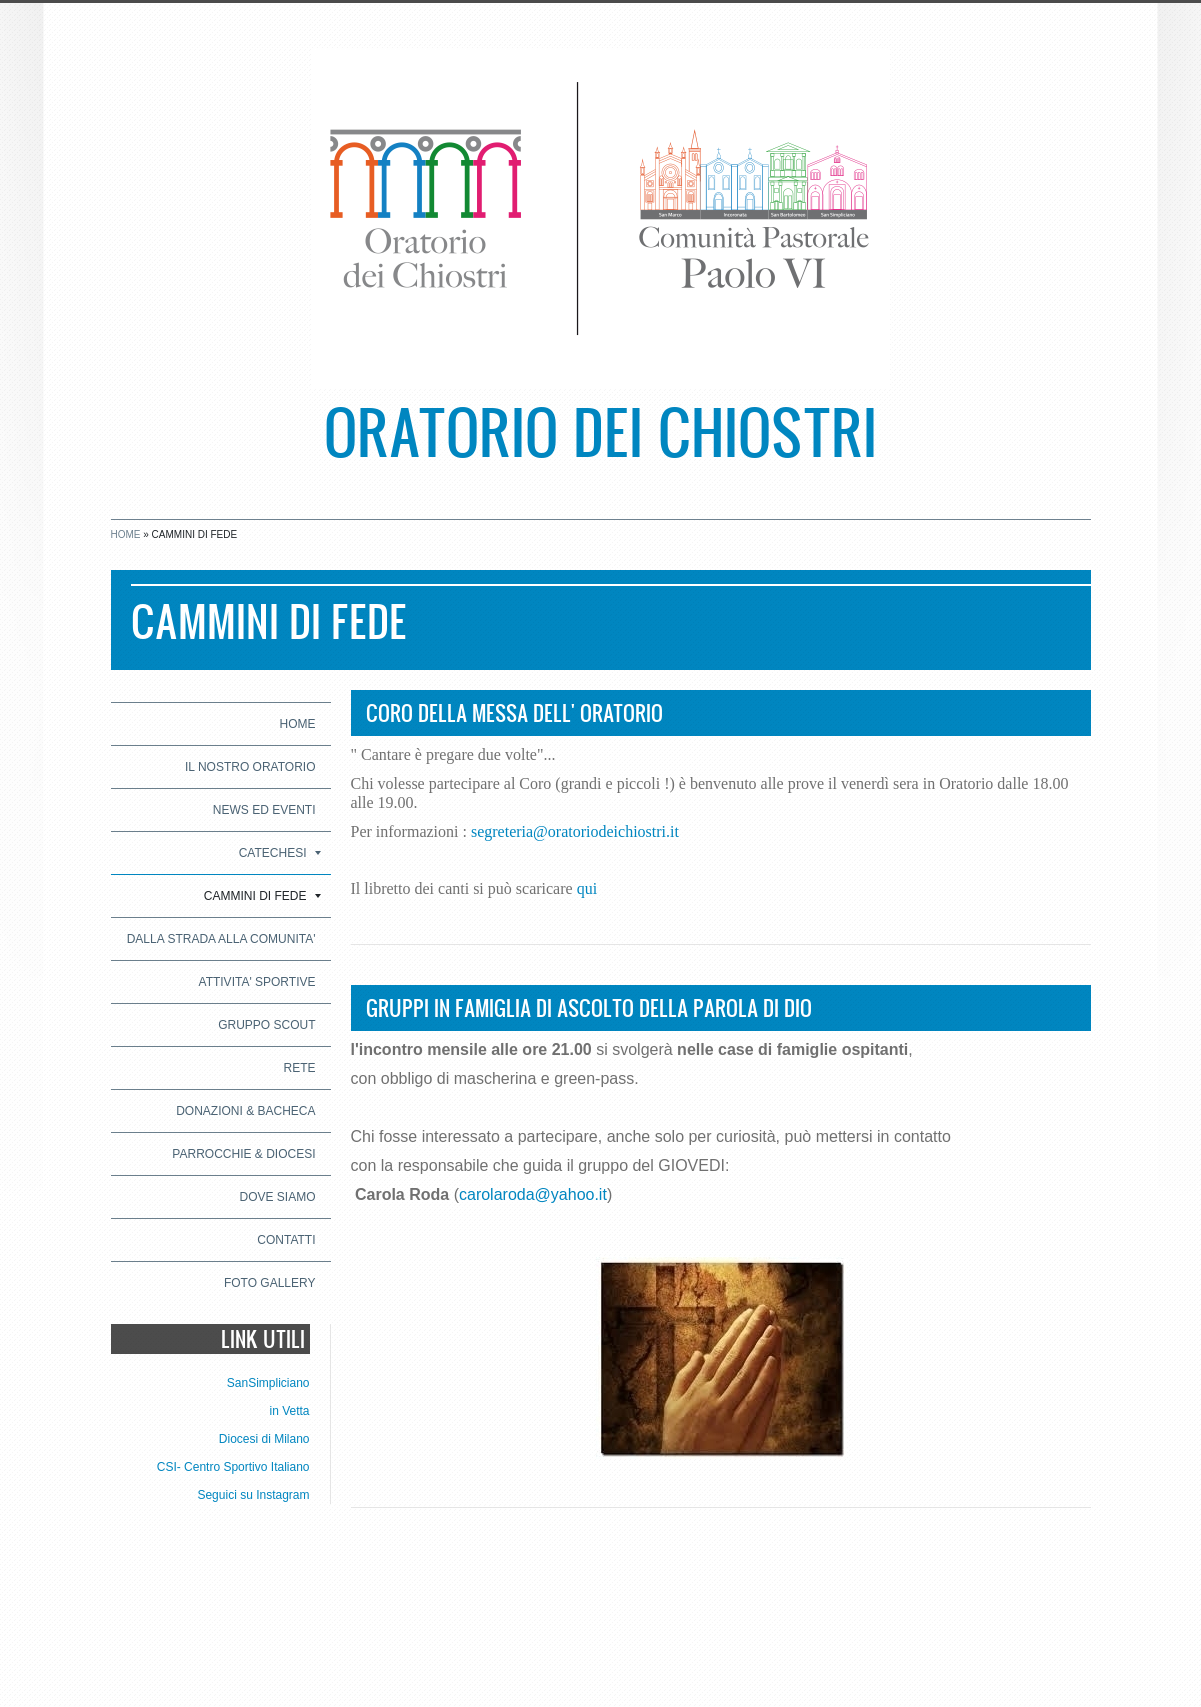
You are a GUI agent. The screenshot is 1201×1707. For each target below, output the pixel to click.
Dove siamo (277, 1197)
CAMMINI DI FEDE (262, 896)
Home (126, 534)
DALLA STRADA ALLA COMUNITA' (221, 939)
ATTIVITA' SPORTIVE (257, 982)
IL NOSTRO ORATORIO (250, 767)
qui (587, 888)
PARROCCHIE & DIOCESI (243, 1154)
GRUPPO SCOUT (266, 1025)
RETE (299, 1068)
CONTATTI (286, 1240)
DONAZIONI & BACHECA (245, 1111)
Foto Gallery (270, 1283)
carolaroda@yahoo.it (533, 1194)
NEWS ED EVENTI (264, 810)
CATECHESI (280, 853)
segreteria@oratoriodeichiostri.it (575, 831)
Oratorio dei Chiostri (600, 430)
